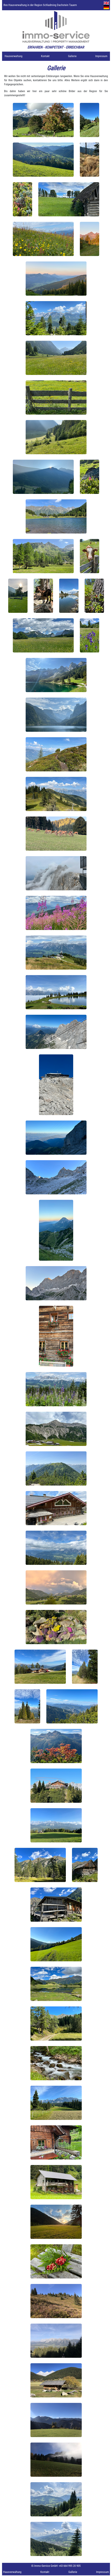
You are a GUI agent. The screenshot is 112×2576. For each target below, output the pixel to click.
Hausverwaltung (13, 56)
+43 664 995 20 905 (69, 2565)
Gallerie (72, 56)
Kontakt (45, 56)
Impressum (101, 56)
